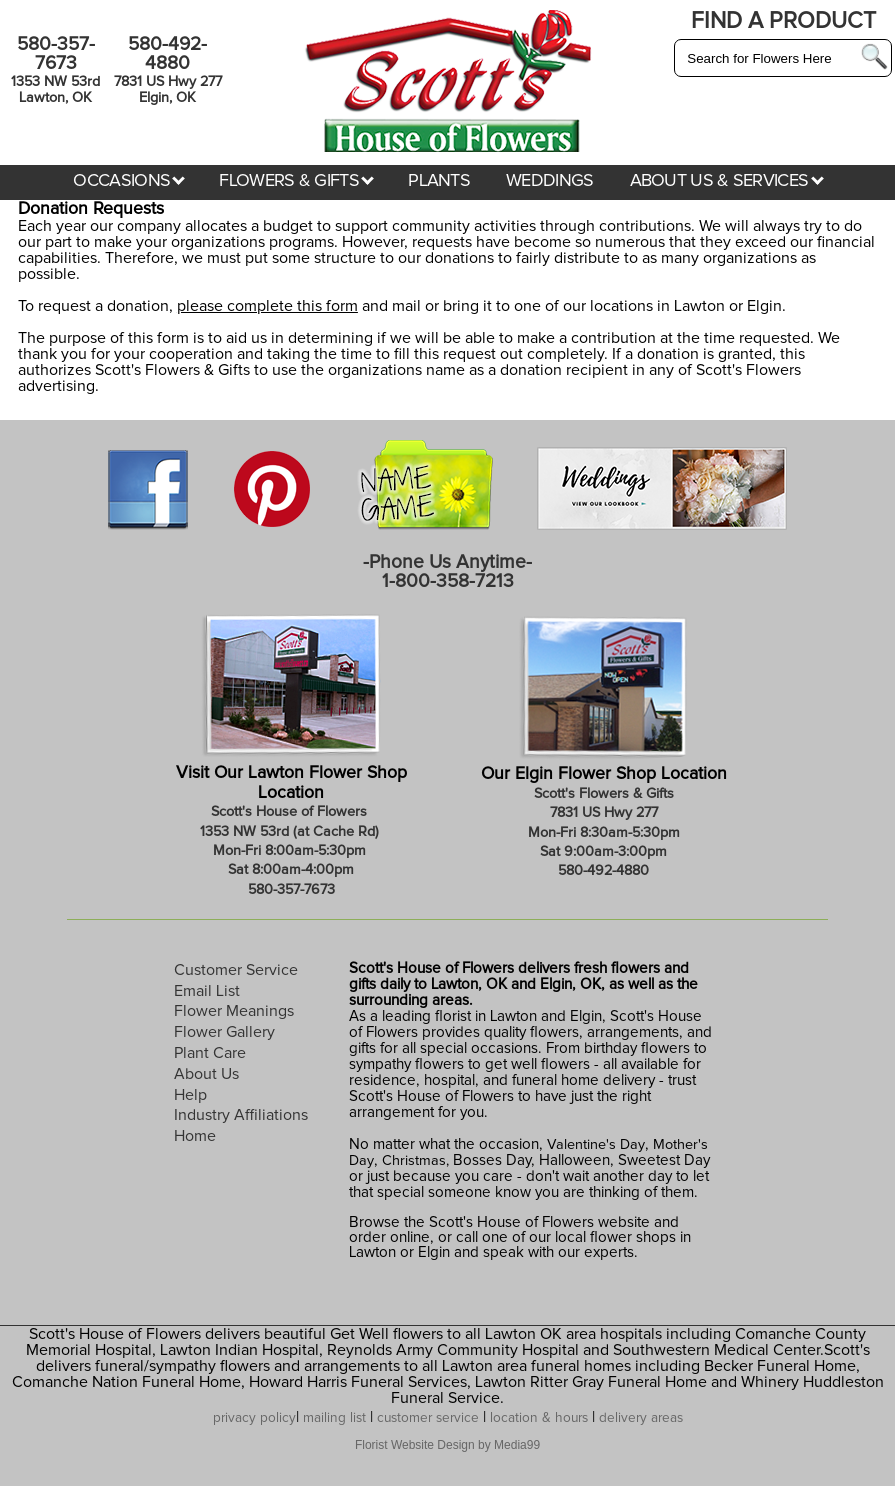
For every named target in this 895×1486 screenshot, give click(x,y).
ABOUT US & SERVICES (727, 181)
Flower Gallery (224, 1032)
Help (190, 1095)
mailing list (334, 1418)
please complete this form (267, 306)
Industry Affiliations (241, 1115)
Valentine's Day (594, 1145)
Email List (207, 991)
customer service (428, 1418)
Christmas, (415, 1161)
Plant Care (210, 1053)
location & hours (539, 1418)
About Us (206, 1074)
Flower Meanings (234, 1011)
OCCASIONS (129, 181)
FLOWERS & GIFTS (296, 181)
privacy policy (254, 1418)
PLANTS (439, 181)
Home (195, 1136)
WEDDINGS (549, 181)
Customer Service (236, 970)
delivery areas (641, 1418)
